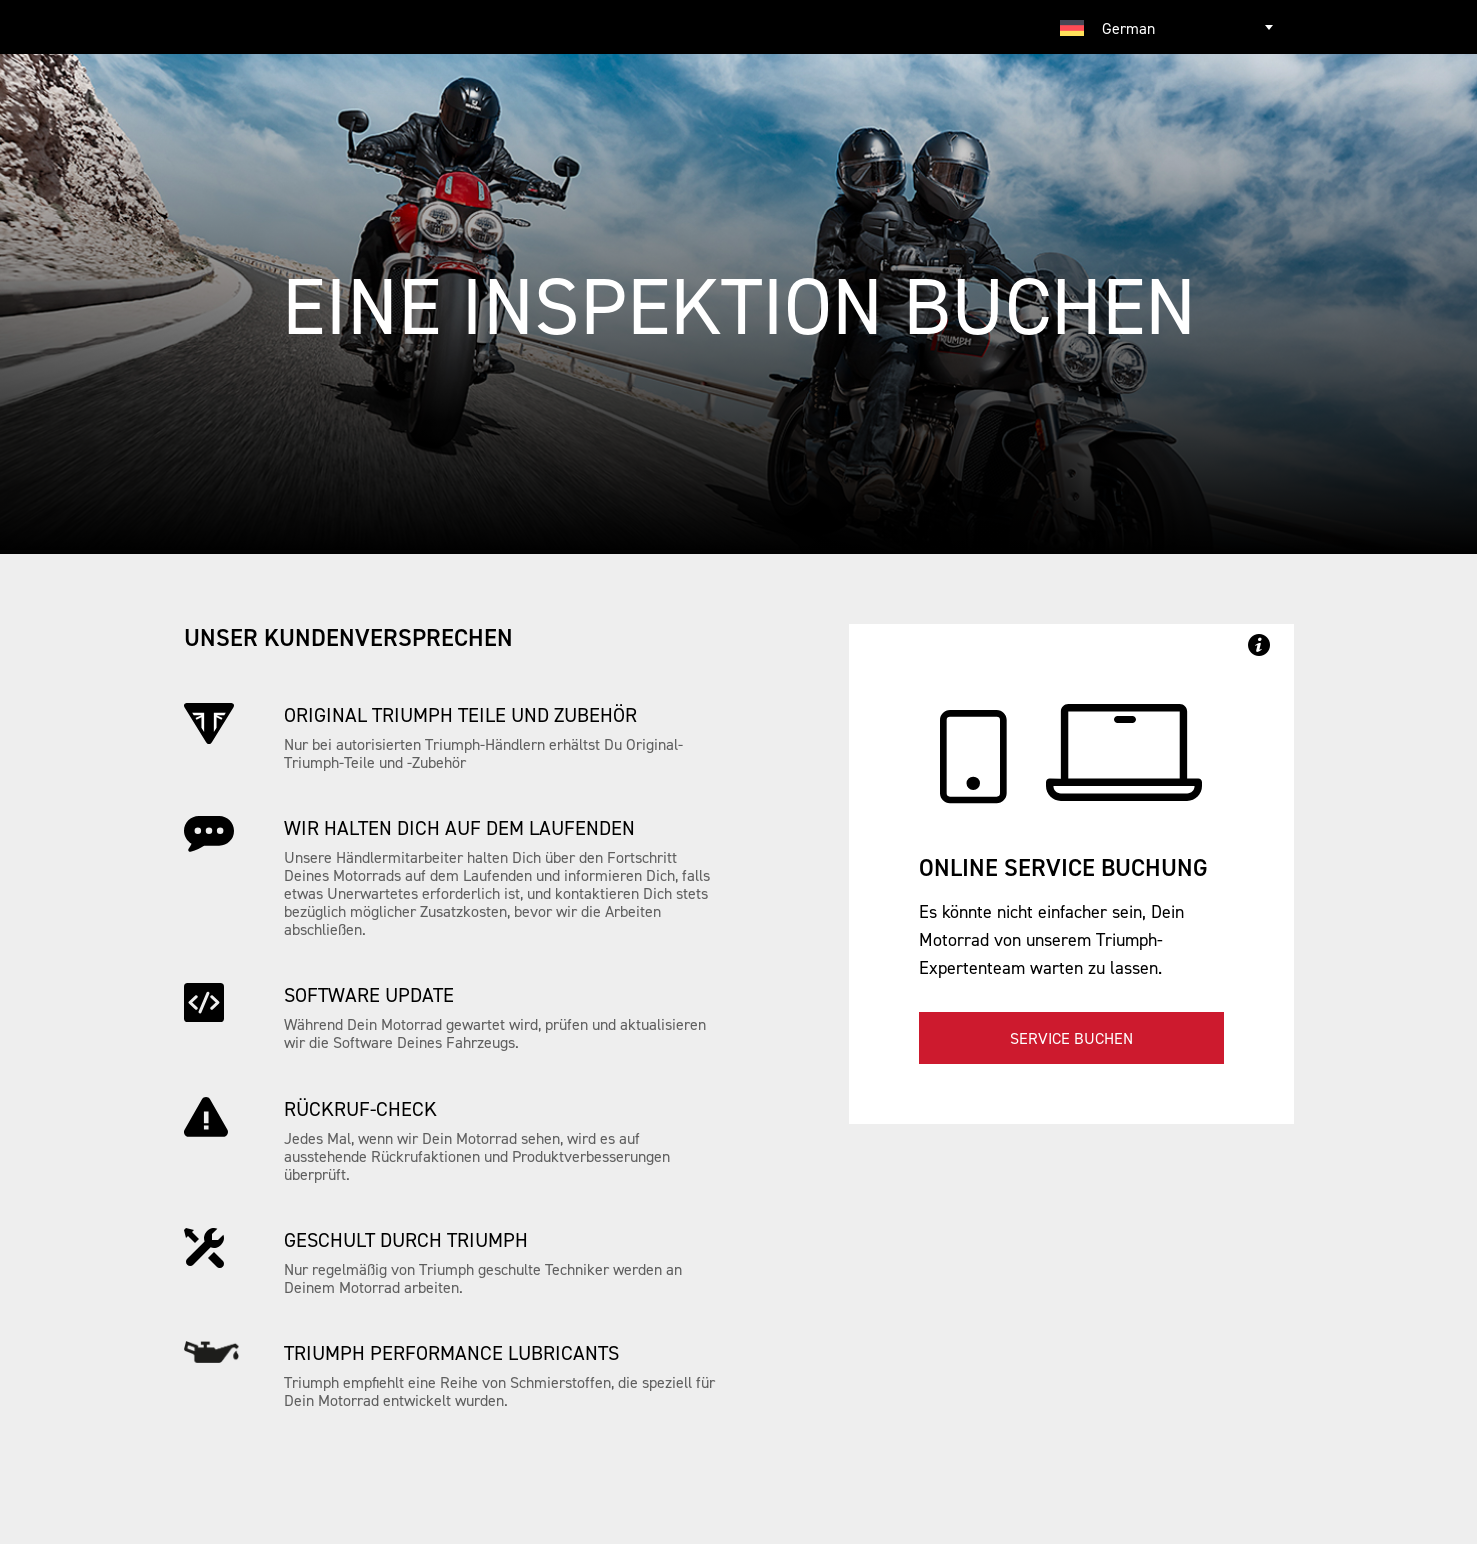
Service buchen (1071, 1038)
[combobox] (1169, 27)
